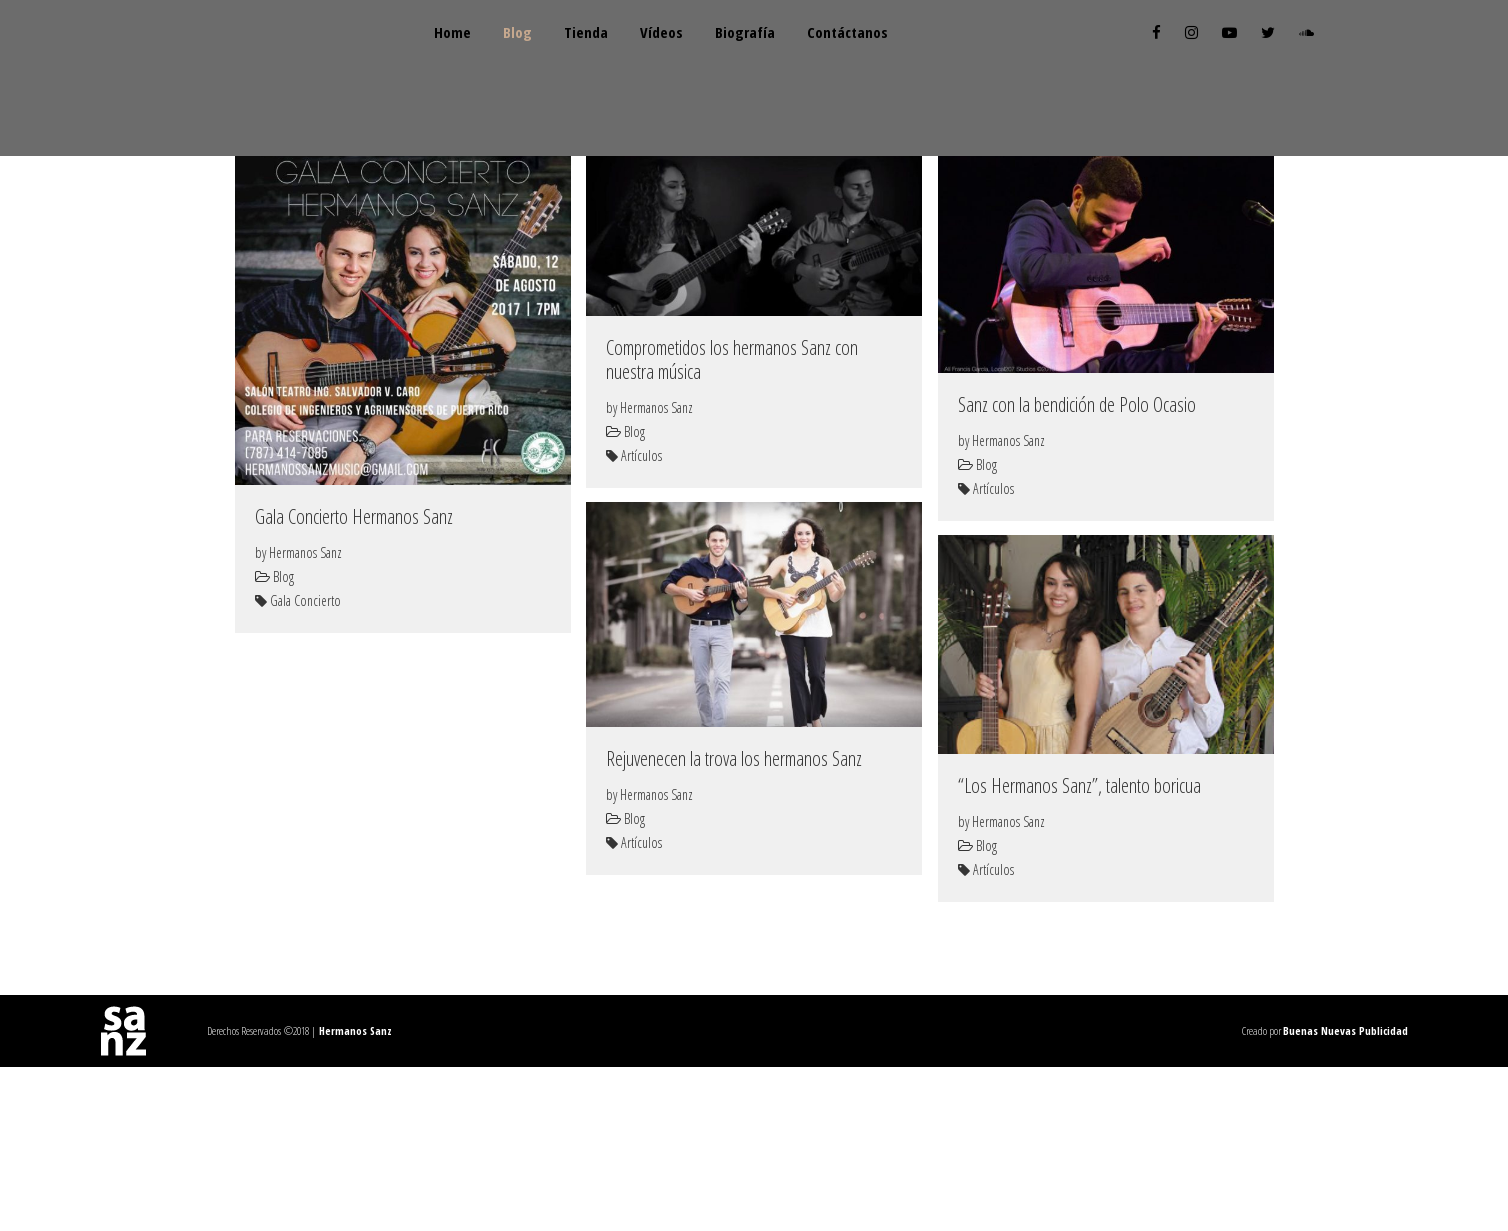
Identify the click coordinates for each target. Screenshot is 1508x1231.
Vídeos (725, 78)
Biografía (829, 78)
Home (456, 78)
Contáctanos (951, 78)
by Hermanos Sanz (298, 716)
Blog (541, 78)
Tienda (630, 78)
